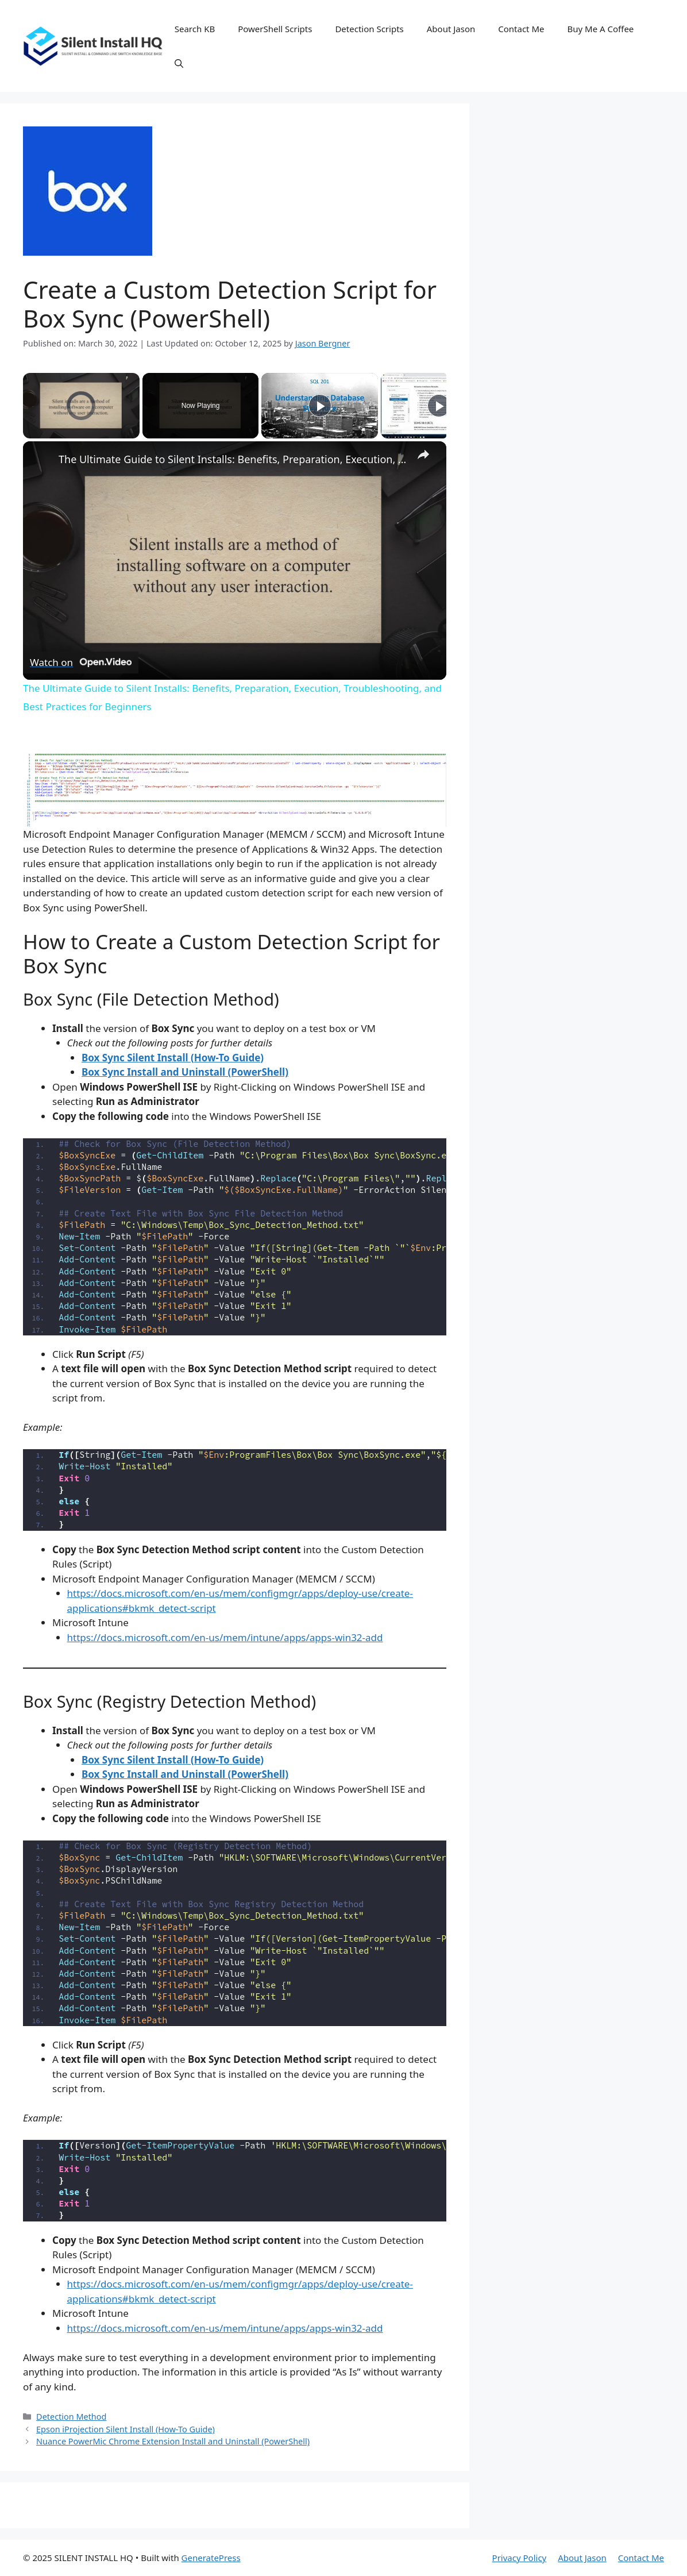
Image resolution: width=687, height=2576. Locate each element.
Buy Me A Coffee (601, 28)
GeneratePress (211, 2557)
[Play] (319, 405)
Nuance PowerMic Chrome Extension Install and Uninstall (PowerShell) (173, 2441)
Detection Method (71, 2416)
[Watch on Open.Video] (80, 662)
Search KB (195, 28)
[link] (41, 459)
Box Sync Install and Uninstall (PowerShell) (185, 1072)
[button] (179, 63)
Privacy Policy (519, 2557)
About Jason (451, 28)
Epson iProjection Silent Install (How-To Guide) (125, 2429)
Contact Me (521, 28)
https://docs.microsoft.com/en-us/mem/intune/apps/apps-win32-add (225, 1637)
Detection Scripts (369, 28)
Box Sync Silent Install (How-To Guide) (173, 1057)
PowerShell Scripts (275, 28)
